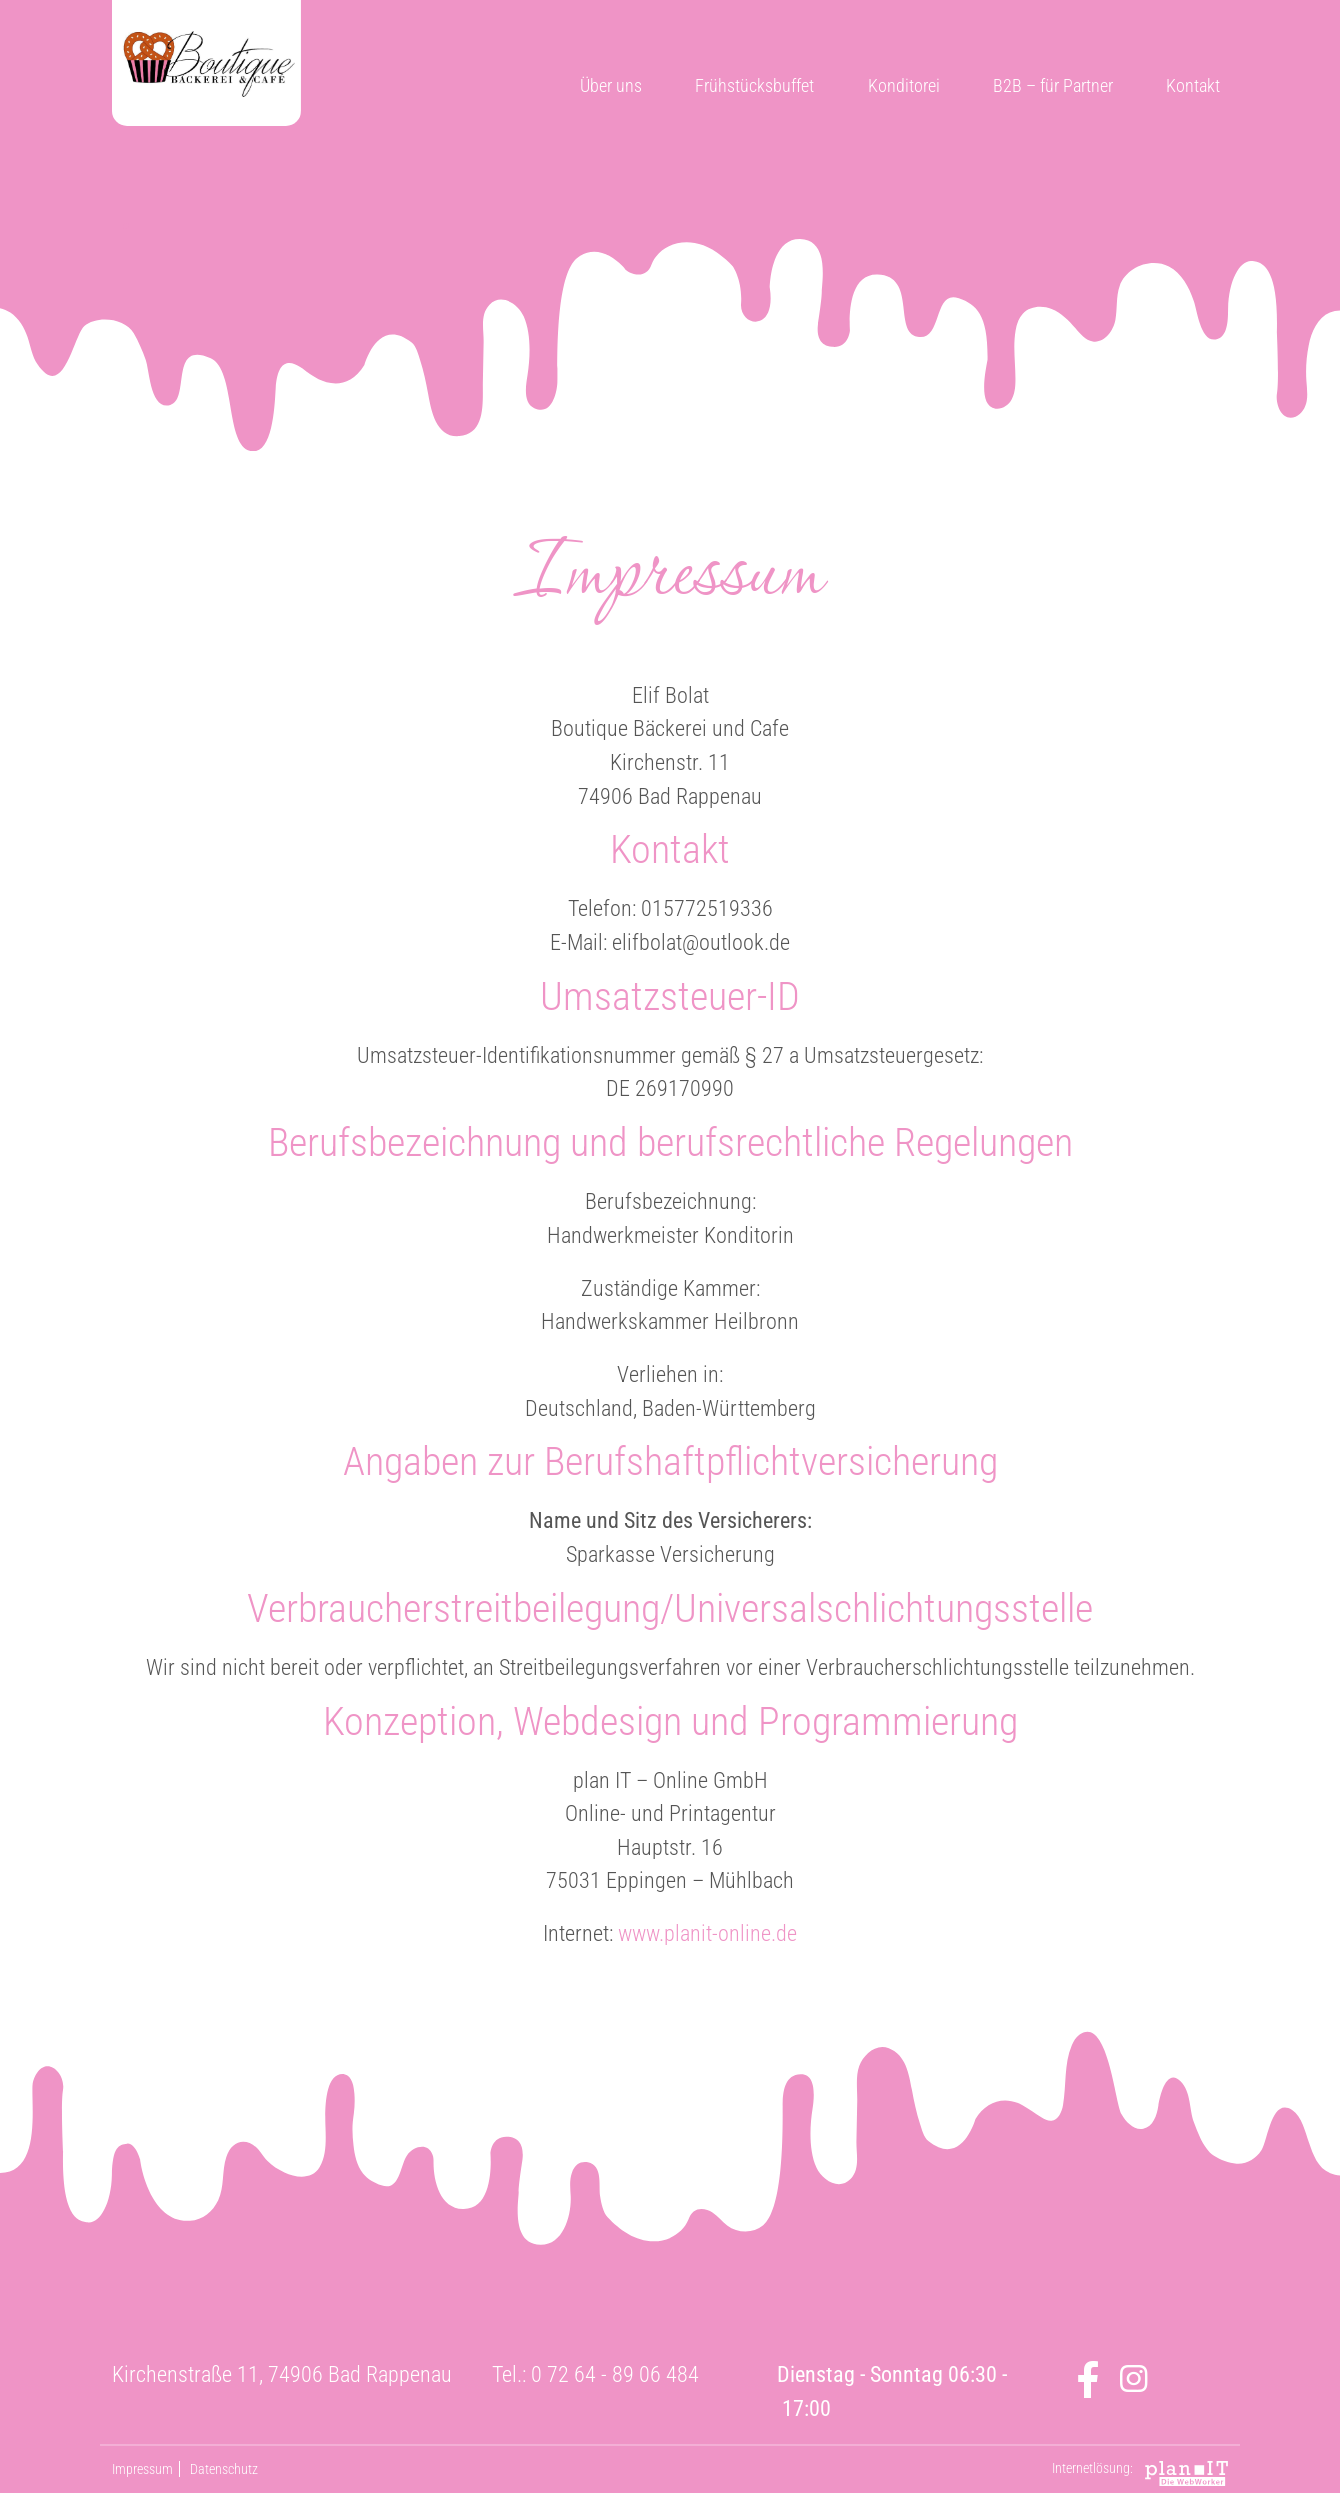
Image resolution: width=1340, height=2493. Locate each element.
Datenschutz (224, 2469)
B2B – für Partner (1053, 85)
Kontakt (1193, 85)
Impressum (142, 2469)
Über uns (611, 85)
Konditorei (904, 85)
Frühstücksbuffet (754, 85)
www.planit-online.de (707, 1933)
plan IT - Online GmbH (1186, 2473)
